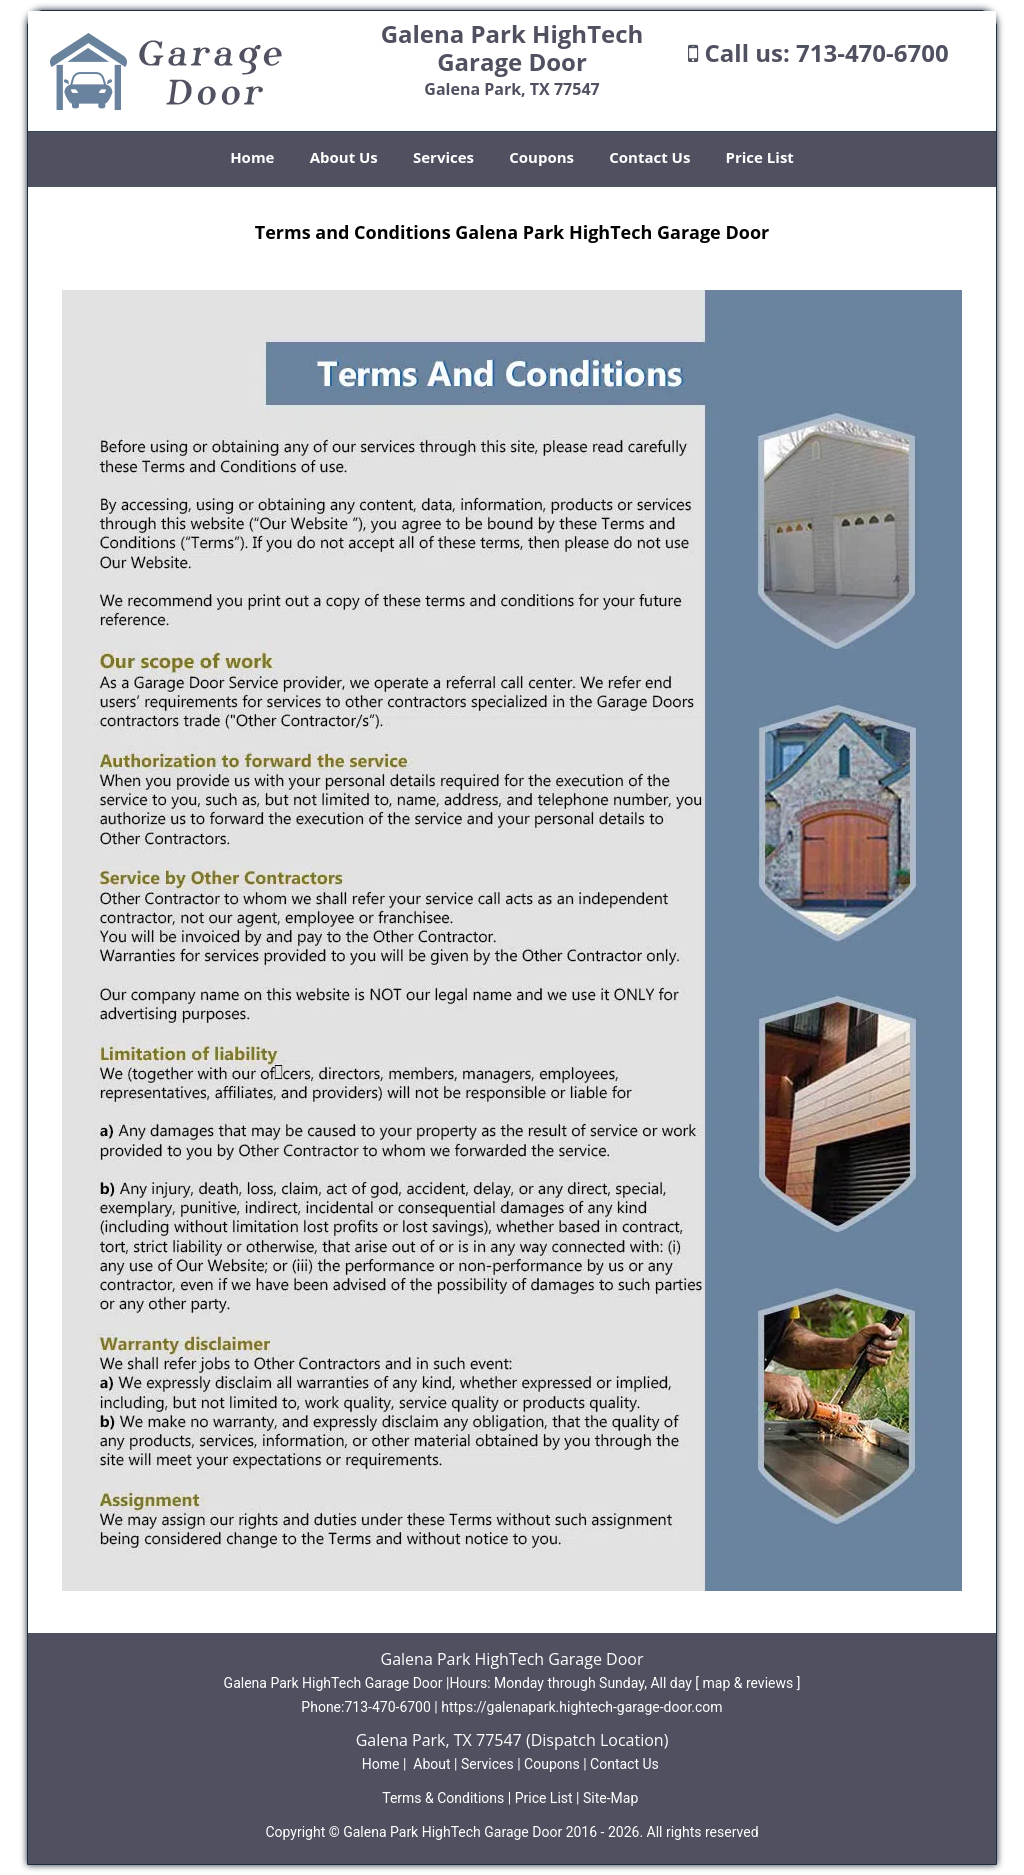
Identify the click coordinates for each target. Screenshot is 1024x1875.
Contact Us (649, 157)
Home (252, 157)
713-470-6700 (872, 52)
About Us (344, 157)
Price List (760, 157)
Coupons (541, 157)
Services (443, 157)
